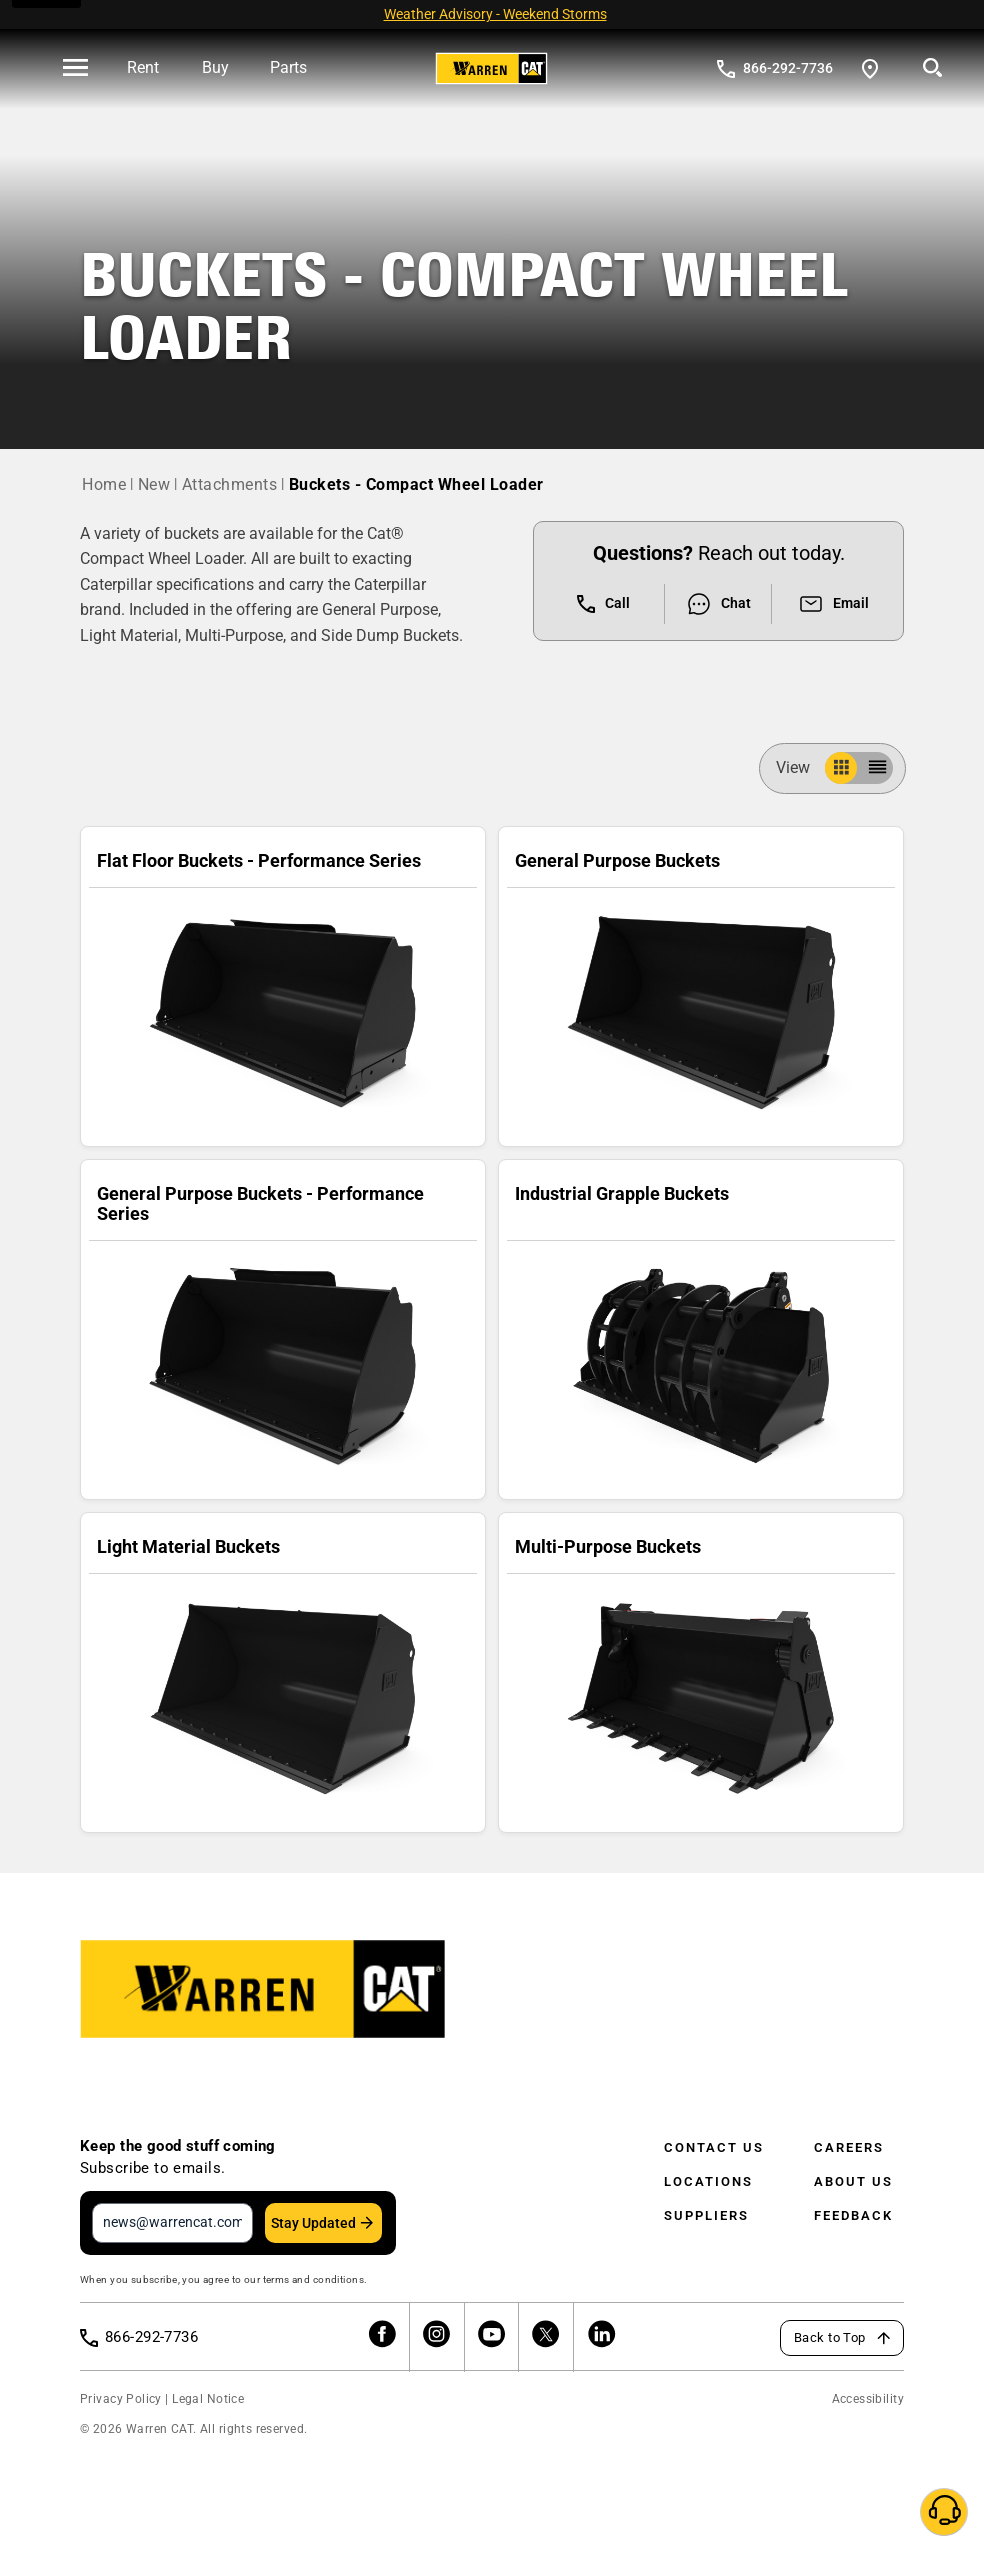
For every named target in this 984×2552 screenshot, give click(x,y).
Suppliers (706, 2215)
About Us (853, 2181)
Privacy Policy (121, 2399)
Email (833, 604)
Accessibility (868, 2399)
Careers (849, 2147)
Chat (718, 604)
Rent (143, 67)
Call (603, 604)
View (801, 767)
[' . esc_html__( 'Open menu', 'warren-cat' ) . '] (75, 69)
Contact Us (714, 2147)
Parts (288, 67)
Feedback (853, 2215)
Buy (215, 67)
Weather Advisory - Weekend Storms (495, 14)
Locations (708, 2181)
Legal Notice (208, 2399)
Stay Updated (313, 2223)
